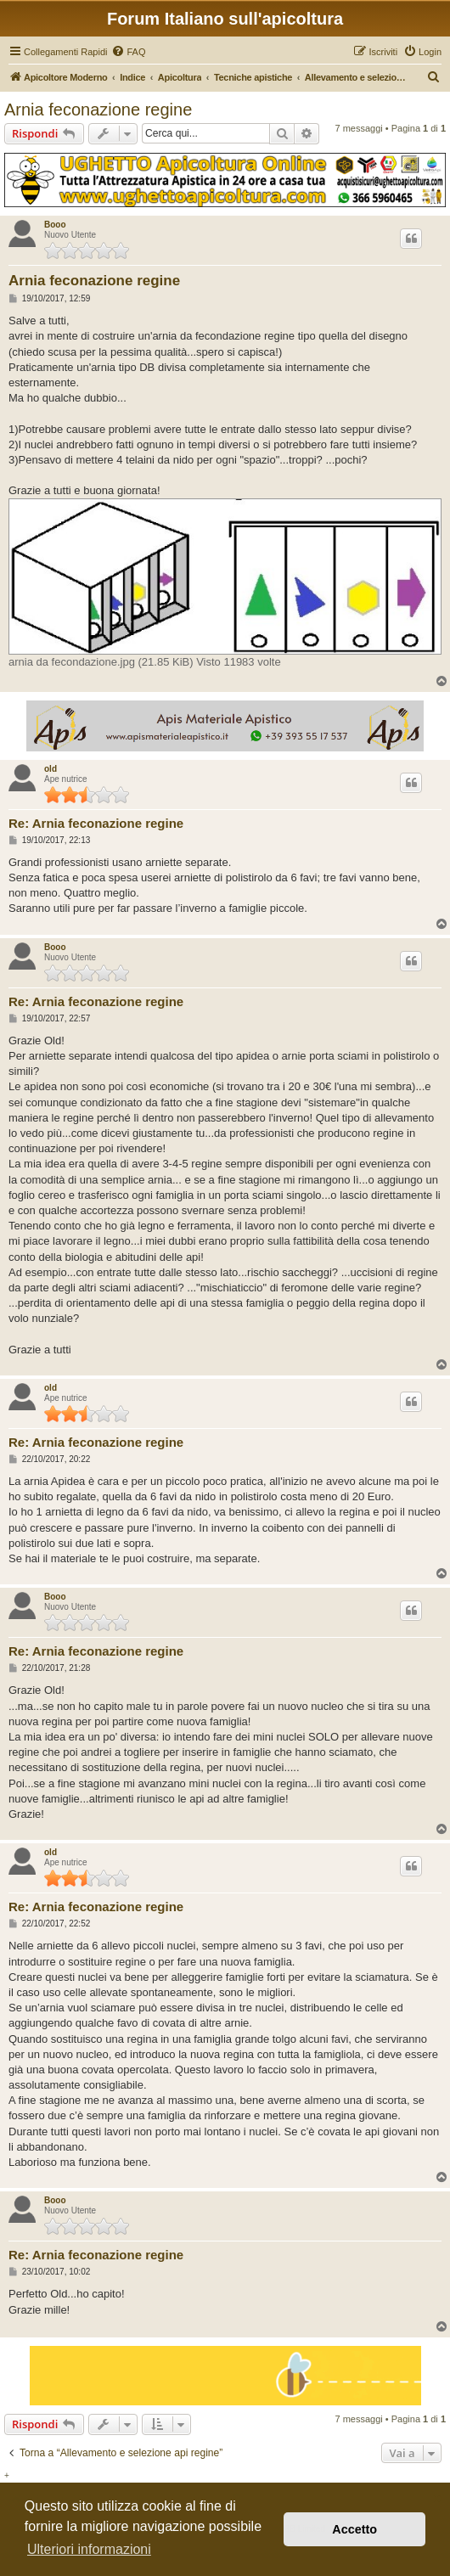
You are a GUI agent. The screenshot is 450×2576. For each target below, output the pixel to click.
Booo (55, 224)
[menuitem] (128, 52)
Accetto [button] (354, 2529)
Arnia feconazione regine (98, 109)
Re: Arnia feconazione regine (95, 823)
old (50, 768)
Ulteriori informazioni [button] (89, 2549)
